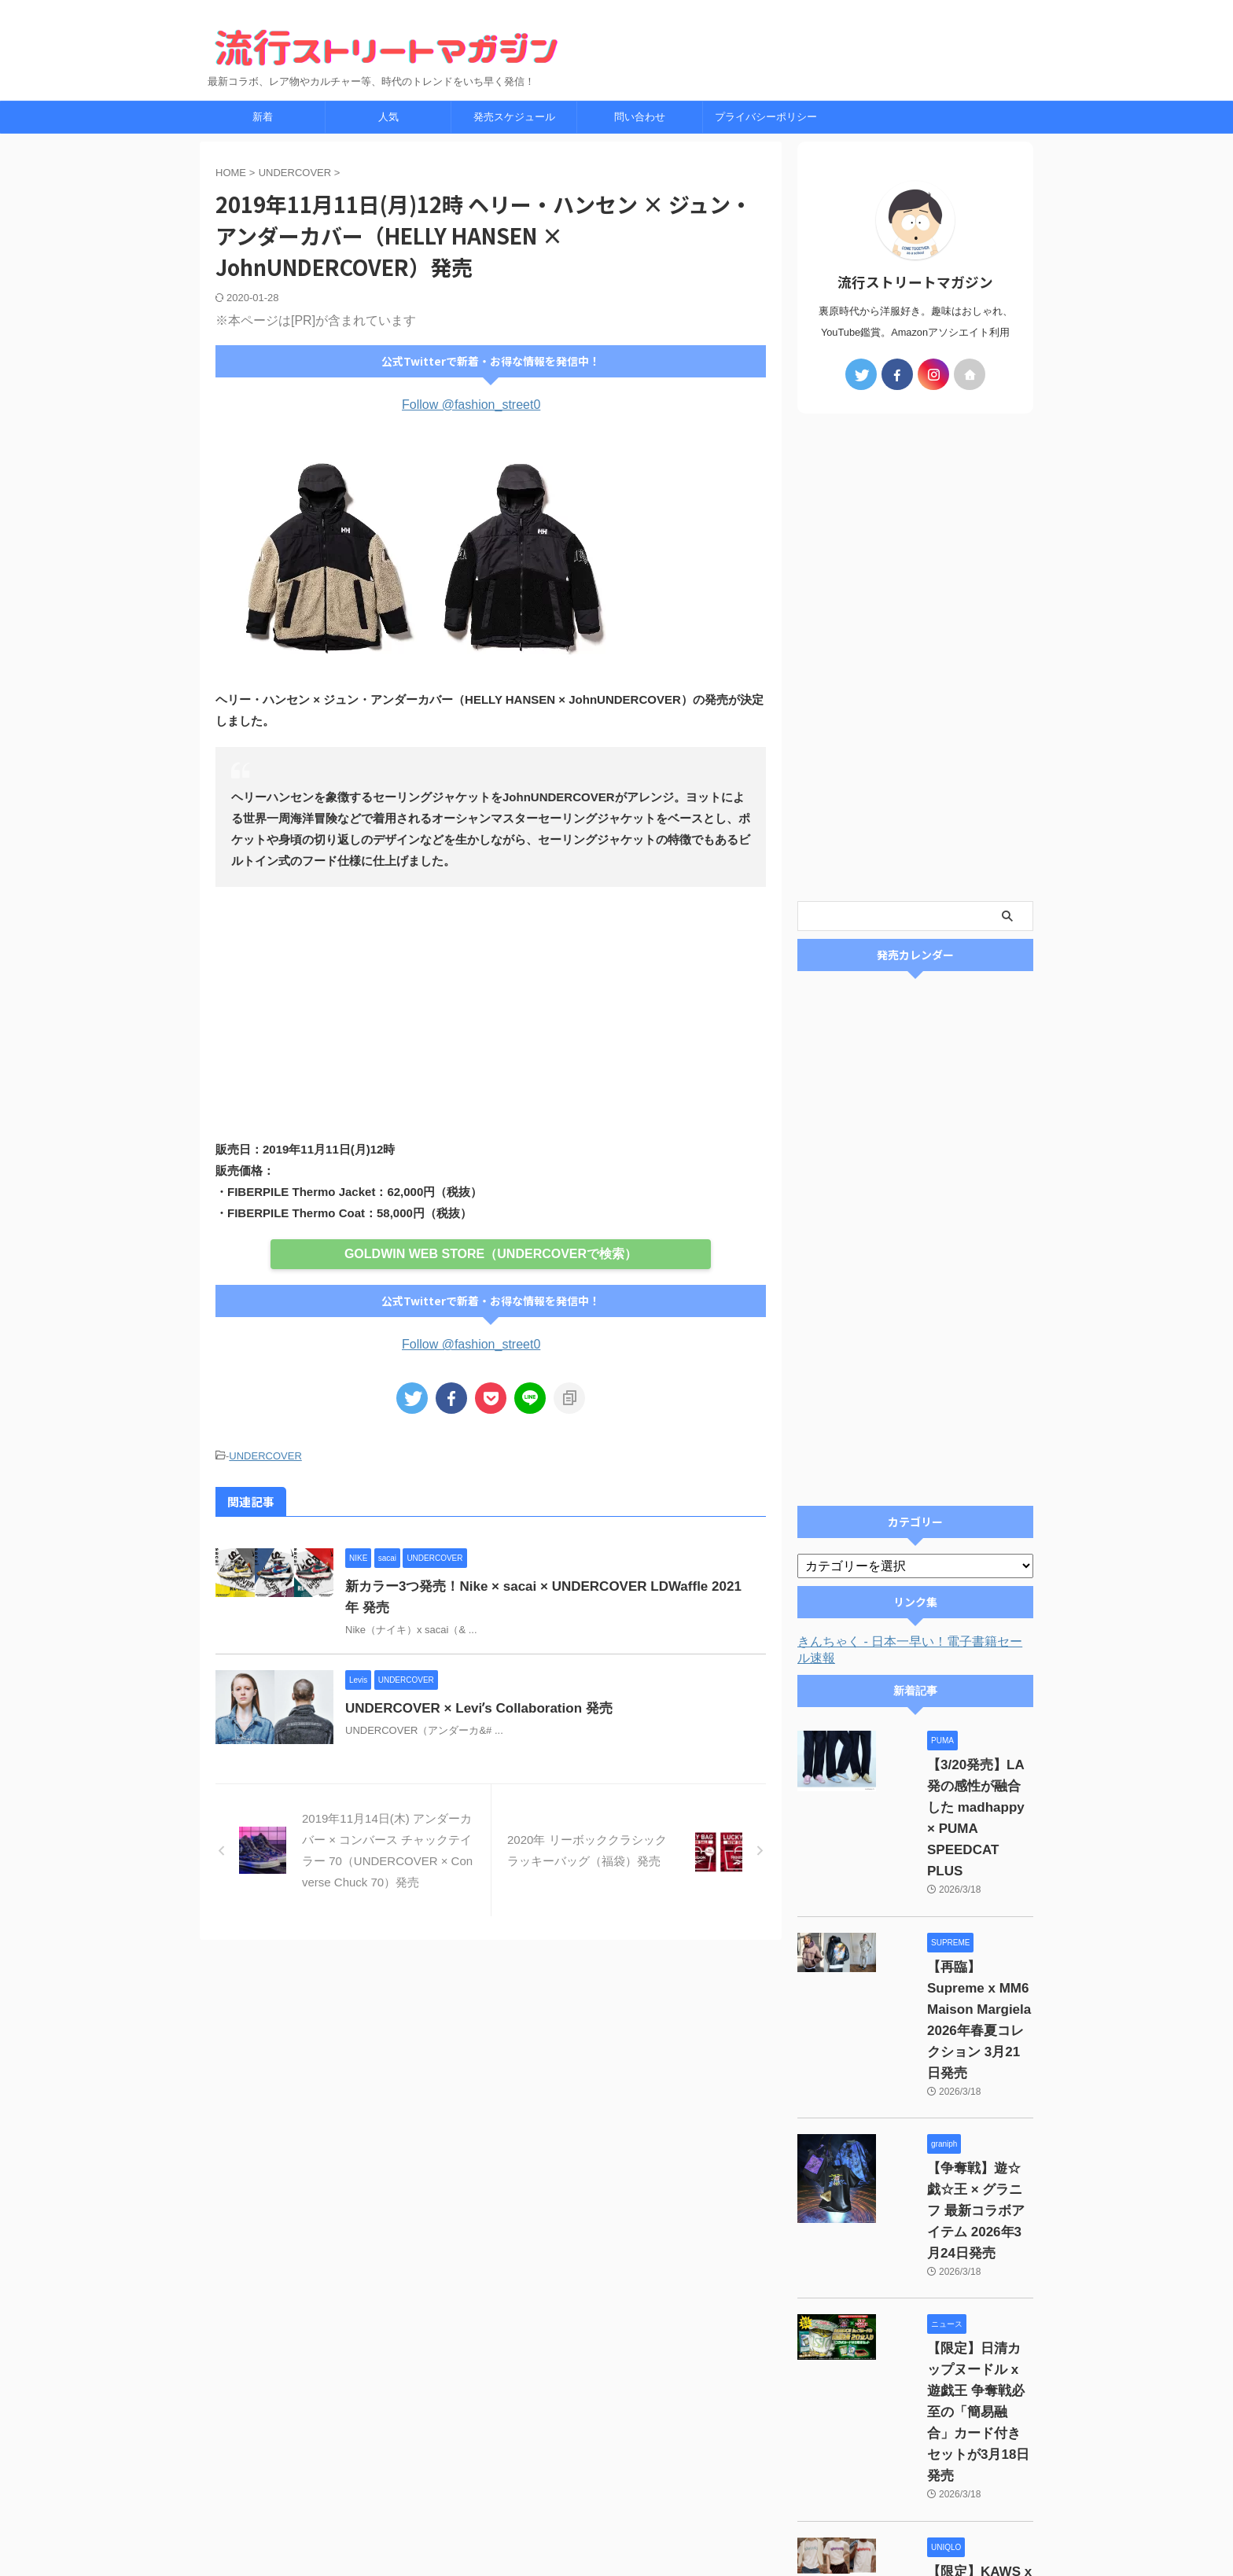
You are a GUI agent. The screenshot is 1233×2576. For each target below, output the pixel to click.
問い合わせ (639, 117)
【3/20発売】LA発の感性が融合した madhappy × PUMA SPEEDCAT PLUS (956, 1786)
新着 (262, 117)
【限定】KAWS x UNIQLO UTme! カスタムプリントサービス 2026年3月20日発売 (956, 2359)
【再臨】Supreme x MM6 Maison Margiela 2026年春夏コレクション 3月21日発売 (959, 1924)
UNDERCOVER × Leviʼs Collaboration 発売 (510, 1706)
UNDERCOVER (265, 1455)
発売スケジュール (514, 117)
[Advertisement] (490, 1013)
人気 (388, 117)
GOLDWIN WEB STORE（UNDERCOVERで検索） (490, 1252)
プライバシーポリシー (766, 117)
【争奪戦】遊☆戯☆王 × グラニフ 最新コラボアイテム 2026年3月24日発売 (960, 2062)
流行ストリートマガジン (616, 2507)
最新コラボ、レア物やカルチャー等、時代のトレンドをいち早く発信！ (616, 2530)
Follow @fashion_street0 (471, 404)
